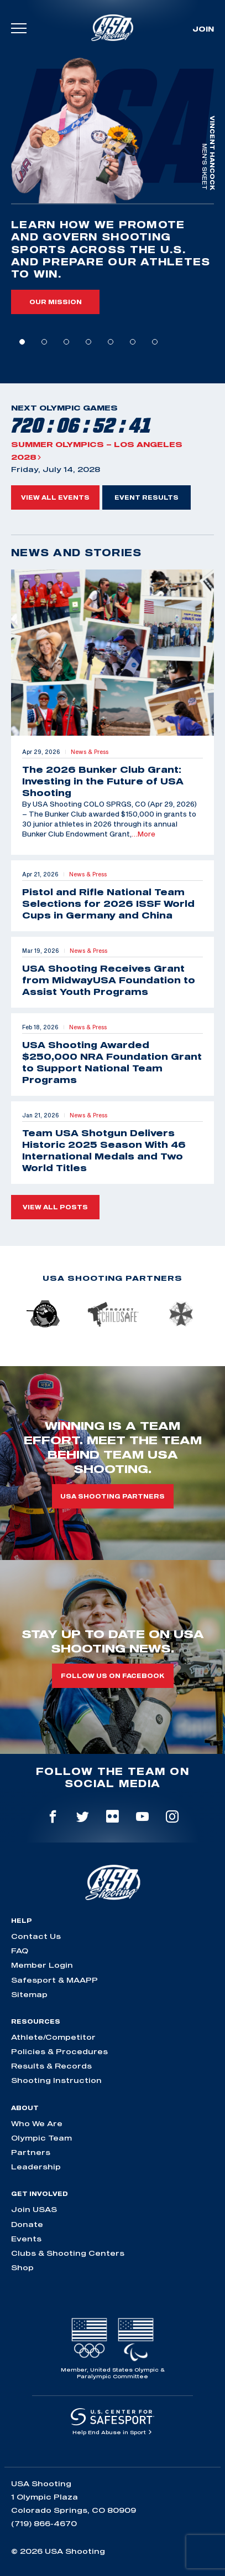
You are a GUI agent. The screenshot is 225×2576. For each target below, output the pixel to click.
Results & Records (51, 2065)
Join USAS (34, 2209)
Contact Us (36, 1936)
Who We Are (36, 2123)
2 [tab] (44, 342)
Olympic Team (41, 2137)
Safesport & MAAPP (54, 1979)
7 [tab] (155, 342)
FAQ (19, 1950)
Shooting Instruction (56, 2080)
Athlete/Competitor (53, 2037)
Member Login (42, 1965)
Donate (27, 2224)
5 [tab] (110, 342)
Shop (22, 2267)
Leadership (36, 2166)
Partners (30, 2152)
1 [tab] (22, 342)
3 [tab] (66, 342)
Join (203, 29)
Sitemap (29, 1994)
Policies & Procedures (59, 2051)
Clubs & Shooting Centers (67, 2253)
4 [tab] (88, 342)
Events (26, 2238)
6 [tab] (132, 342)
